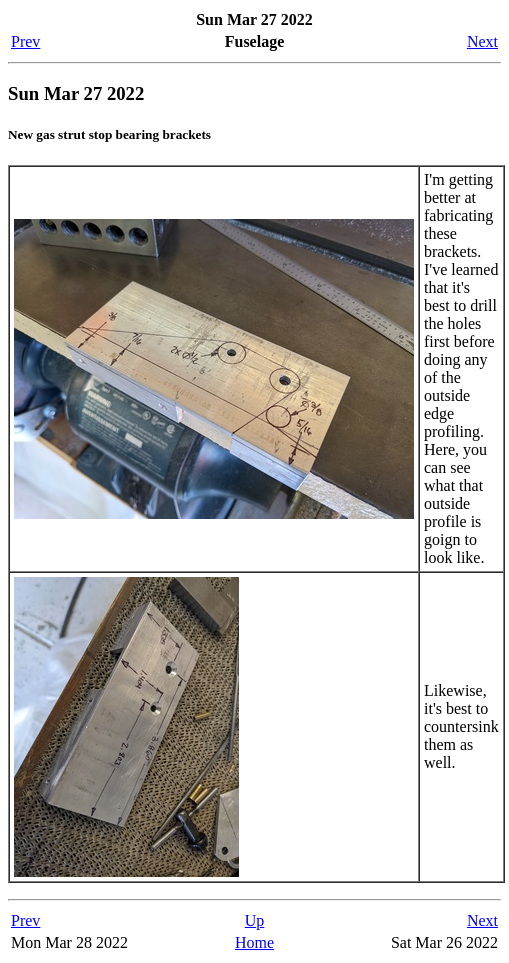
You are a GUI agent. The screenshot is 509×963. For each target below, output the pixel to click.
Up (255, 920)
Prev (25, 41)
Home (254, 942)
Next (482, 41)
